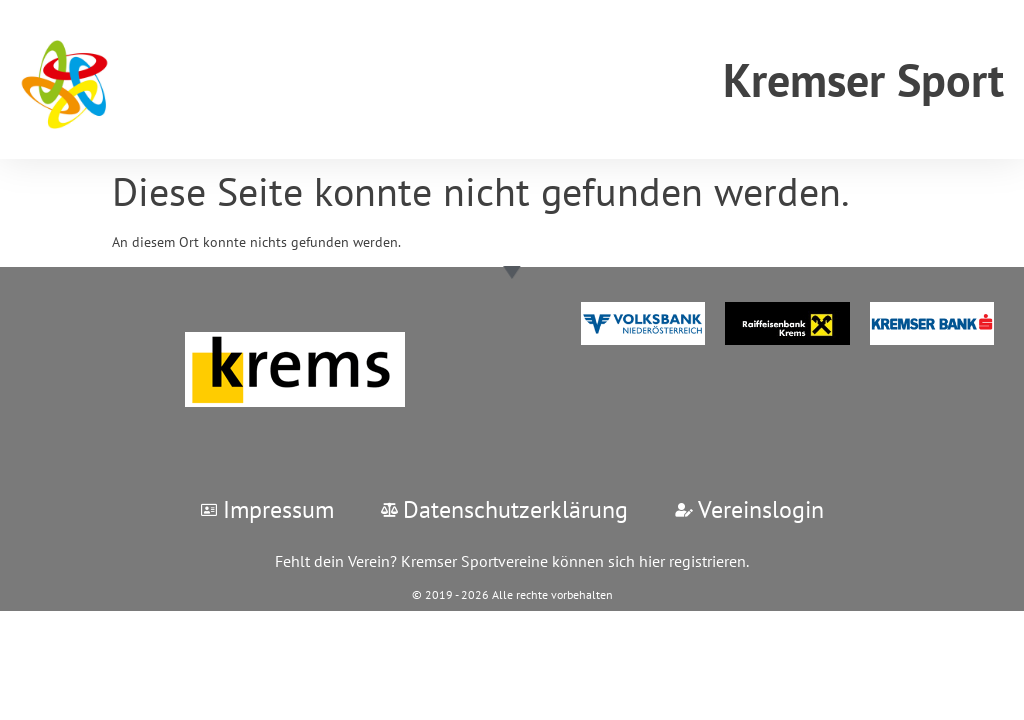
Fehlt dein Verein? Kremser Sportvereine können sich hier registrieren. (512, 561)
